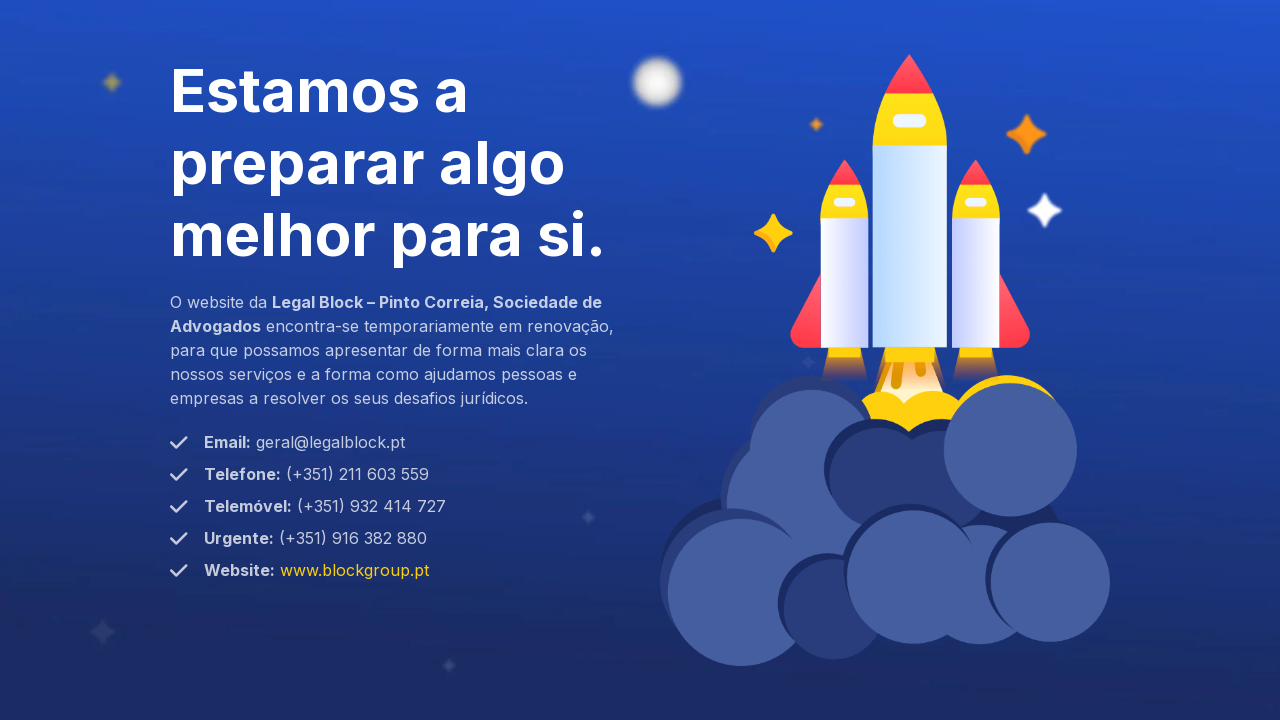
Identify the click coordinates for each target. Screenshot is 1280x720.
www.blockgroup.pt (354, 570)
